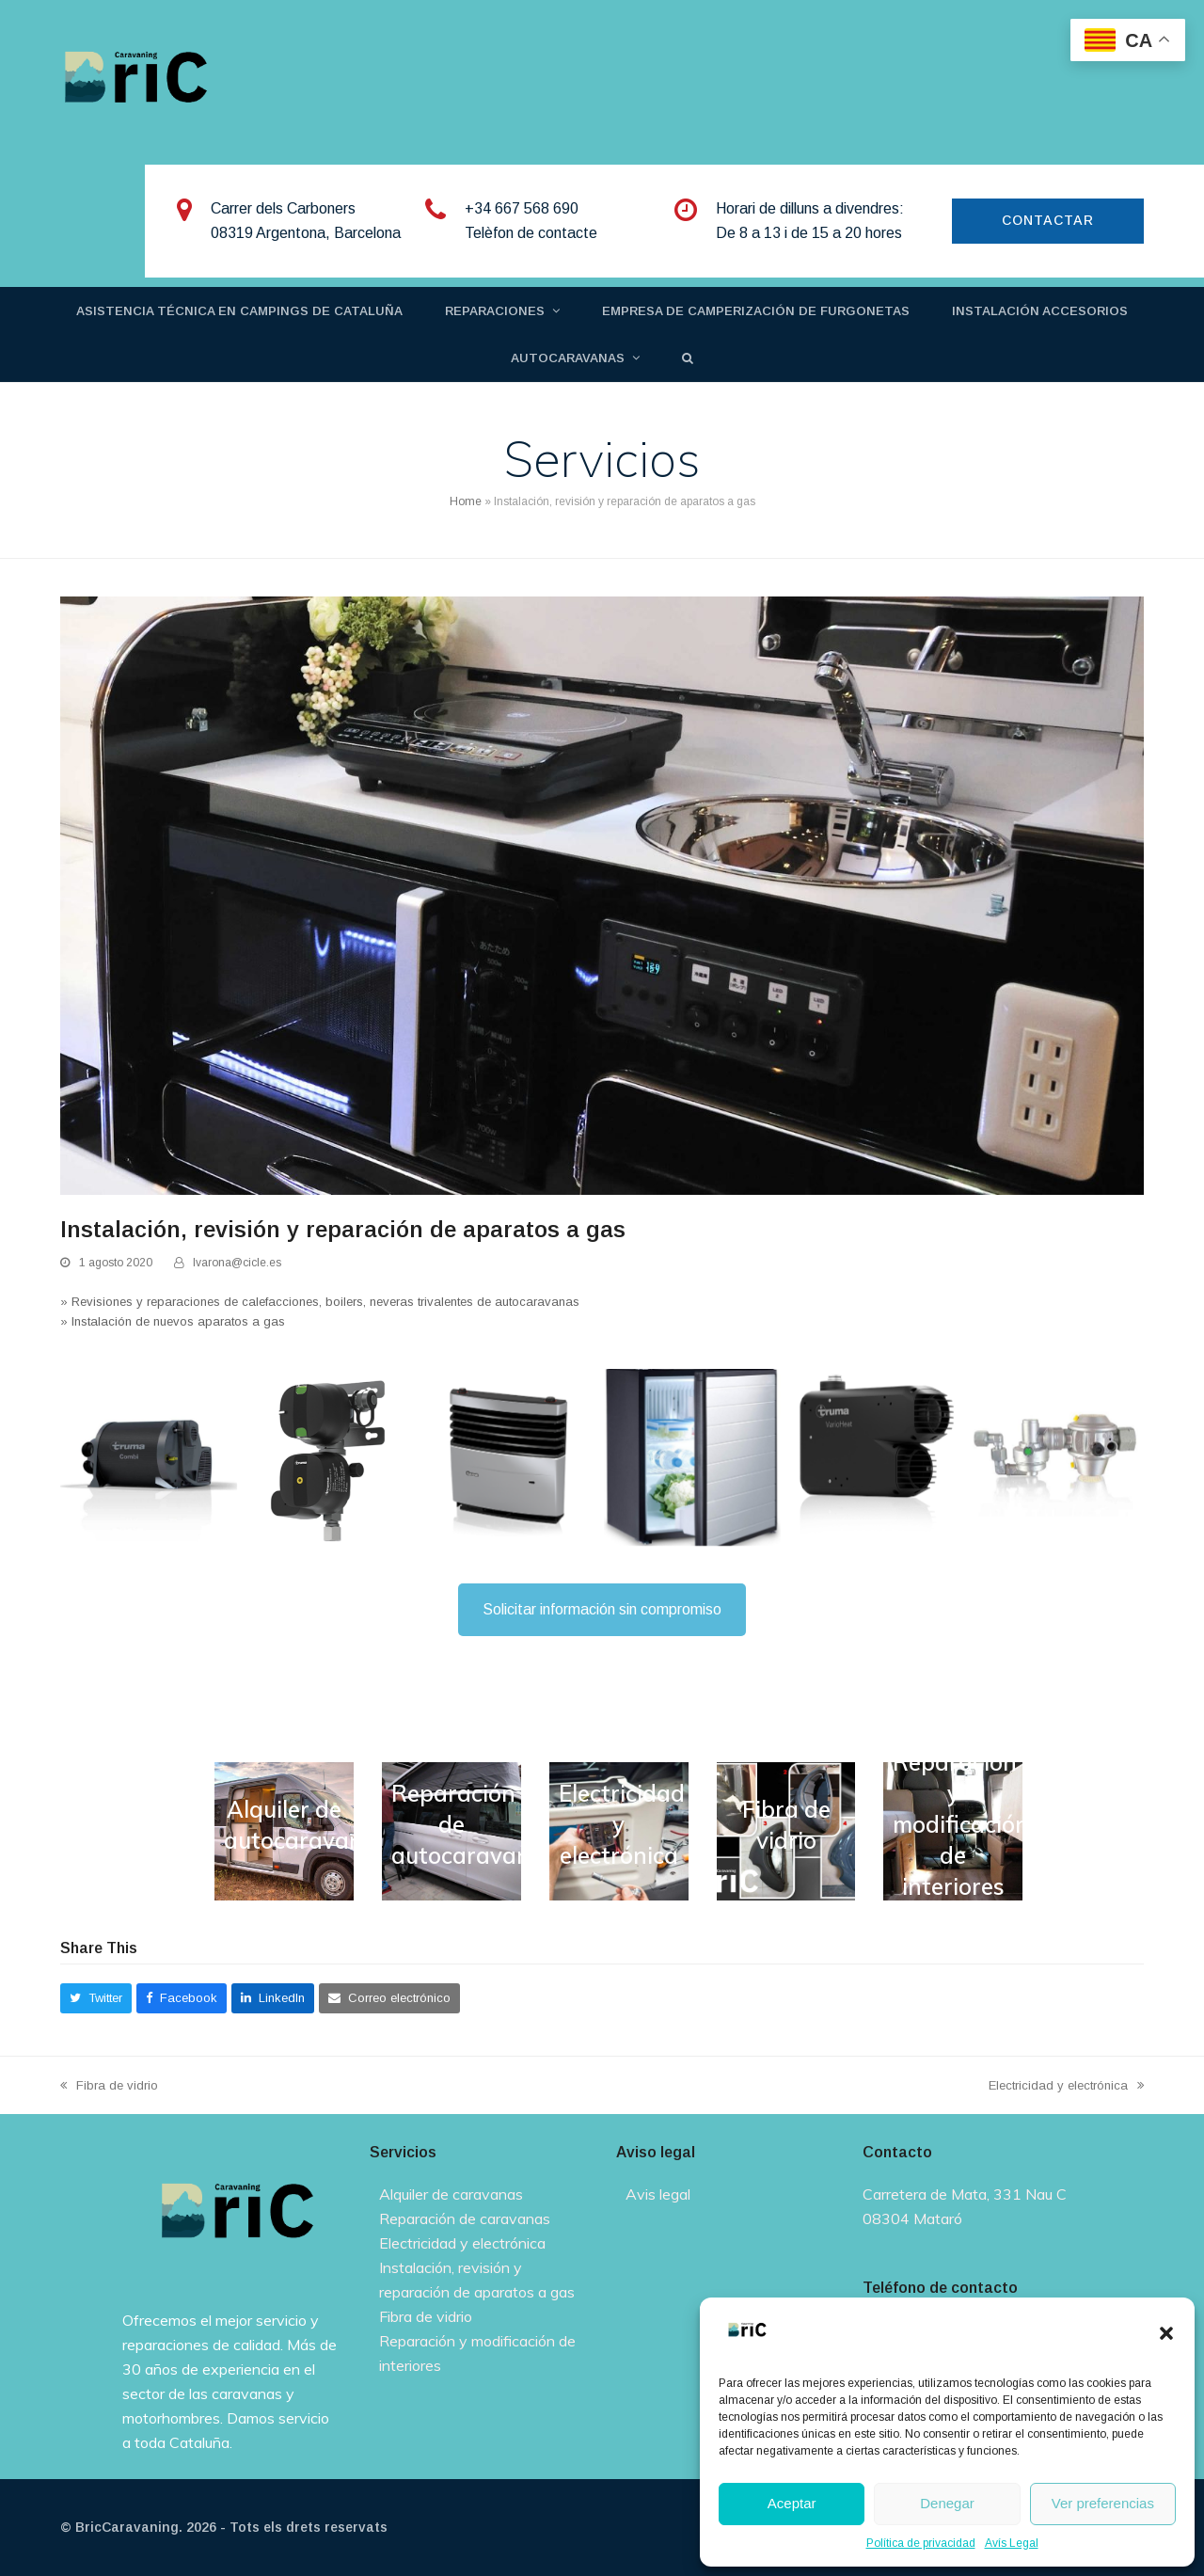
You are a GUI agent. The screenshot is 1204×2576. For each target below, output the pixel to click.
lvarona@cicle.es (237, 1262)
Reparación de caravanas (464, 2218)
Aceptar (792, 2503)
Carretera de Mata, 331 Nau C (965, 2194)
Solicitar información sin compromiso (602, 1609)
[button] (1166, 2333)
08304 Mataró (912, 2218)
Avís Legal (1011, 2543)
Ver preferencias (1103, 2503)
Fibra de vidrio (109, 2086)
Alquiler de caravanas (451, 2194)
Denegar (947, 2503)
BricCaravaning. (128, 2527)
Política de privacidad (920, 2543)
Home (466, 501)
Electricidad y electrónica (1066, 2086)
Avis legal (658, 2194)
